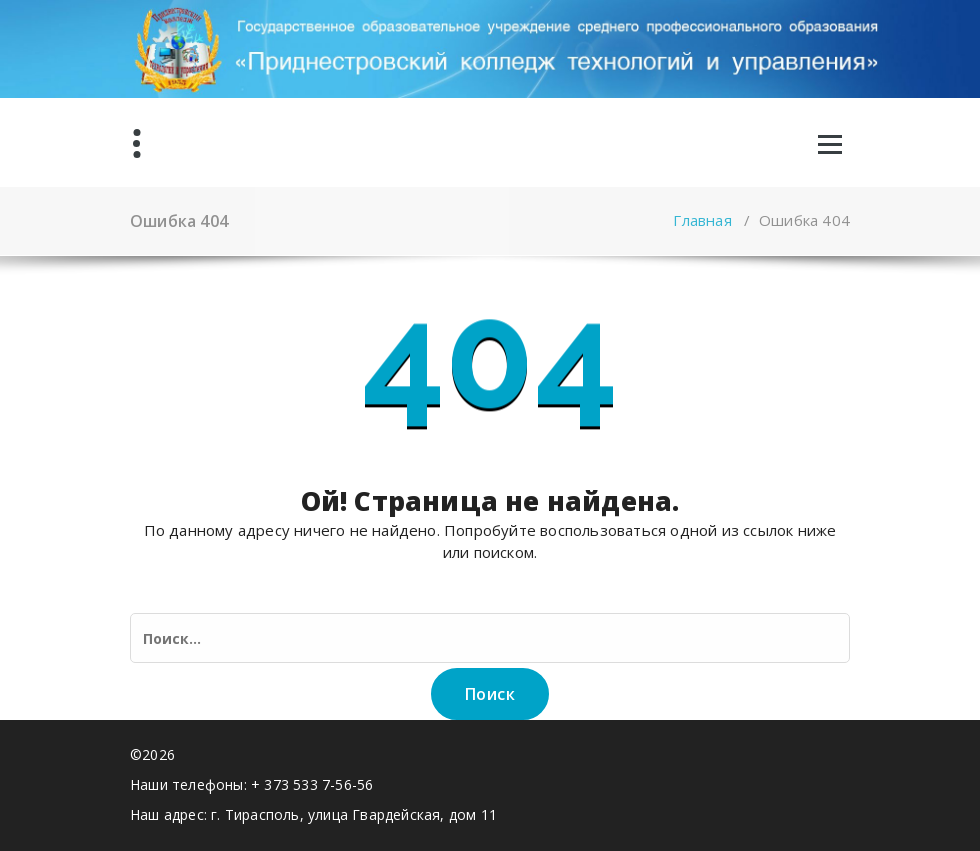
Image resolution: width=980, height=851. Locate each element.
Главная (702, 220)
